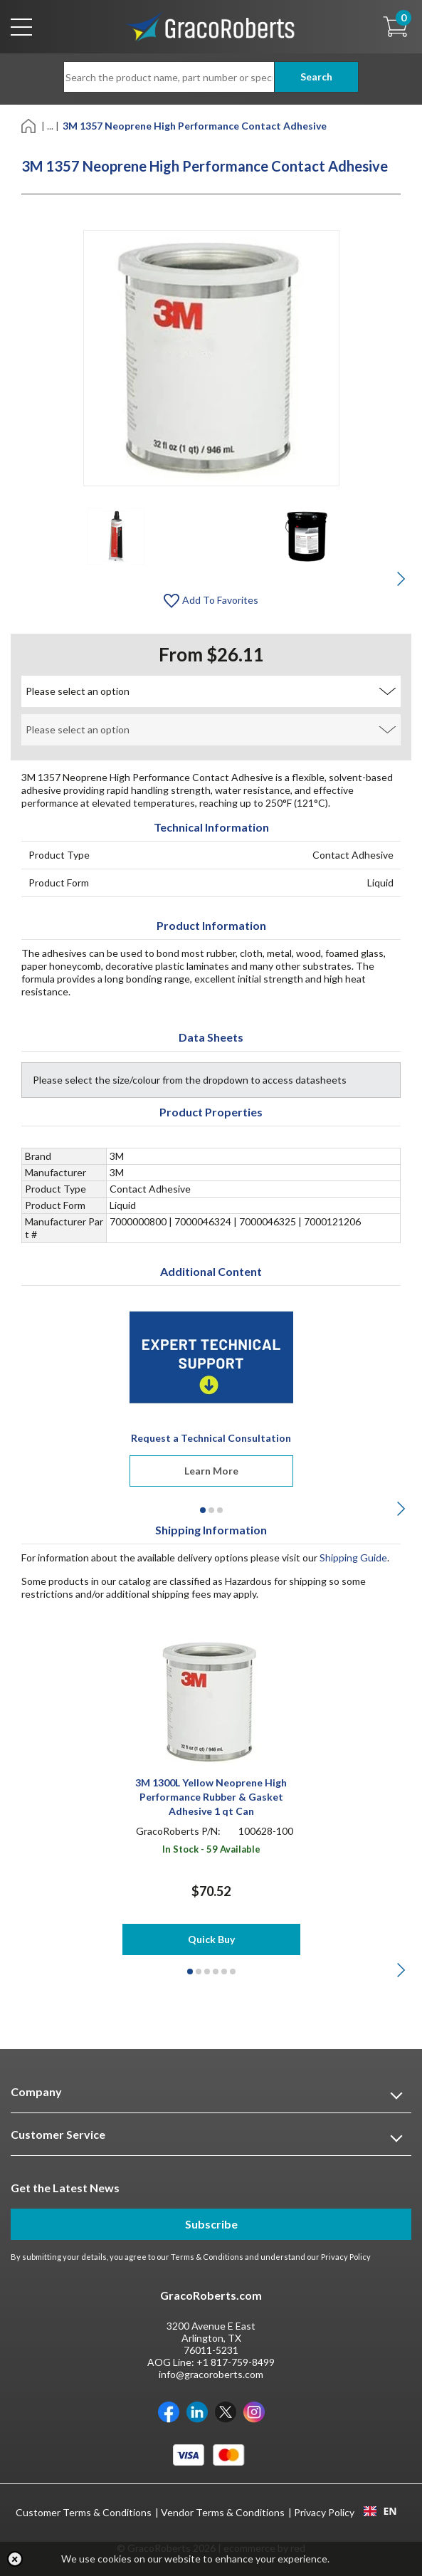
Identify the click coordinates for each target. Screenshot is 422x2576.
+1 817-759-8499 (235, 2362)
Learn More (211, 1471)
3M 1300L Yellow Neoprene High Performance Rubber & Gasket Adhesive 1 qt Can (211, 1796)
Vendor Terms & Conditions (223, 2512)
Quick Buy (211, 1939)
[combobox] (380, 2511)
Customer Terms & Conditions (84, 2512)
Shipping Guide (353, 1557)
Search (316, 76)
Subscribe (211, 2224)
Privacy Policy (346, 2256)
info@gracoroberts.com (211, 2374)
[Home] (29, 125)
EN (380, 2511)
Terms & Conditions (207, 2256)
